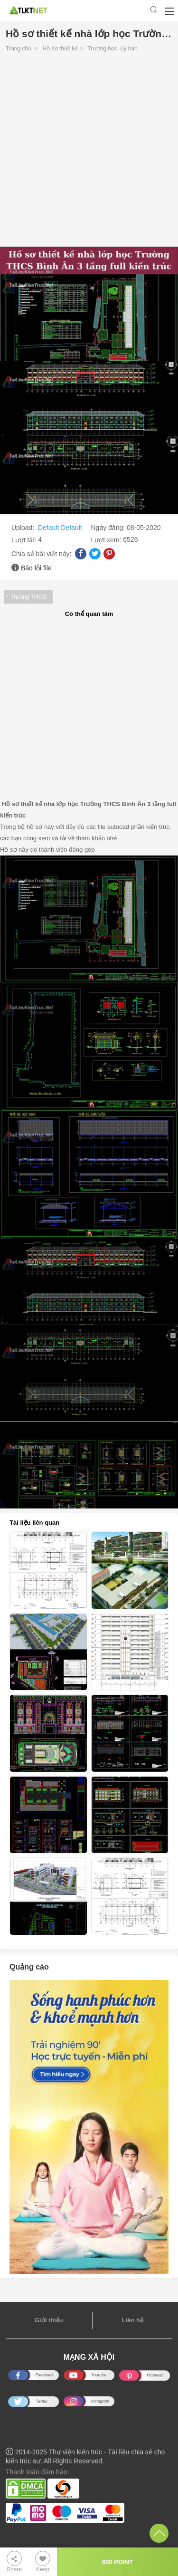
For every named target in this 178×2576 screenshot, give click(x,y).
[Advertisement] (89, 152)
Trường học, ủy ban (112, 48)
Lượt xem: (107, 540)
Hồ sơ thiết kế (60, 48)
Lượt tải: (24, 540)
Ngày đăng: (109, 527)
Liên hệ (132, 2320)
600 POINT (117, 2562)
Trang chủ (18, 48)
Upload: (23, 527)
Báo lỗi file (36, 568)
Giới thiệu (49, 2320)
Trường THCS (28, 597)
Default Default (60, 527)
